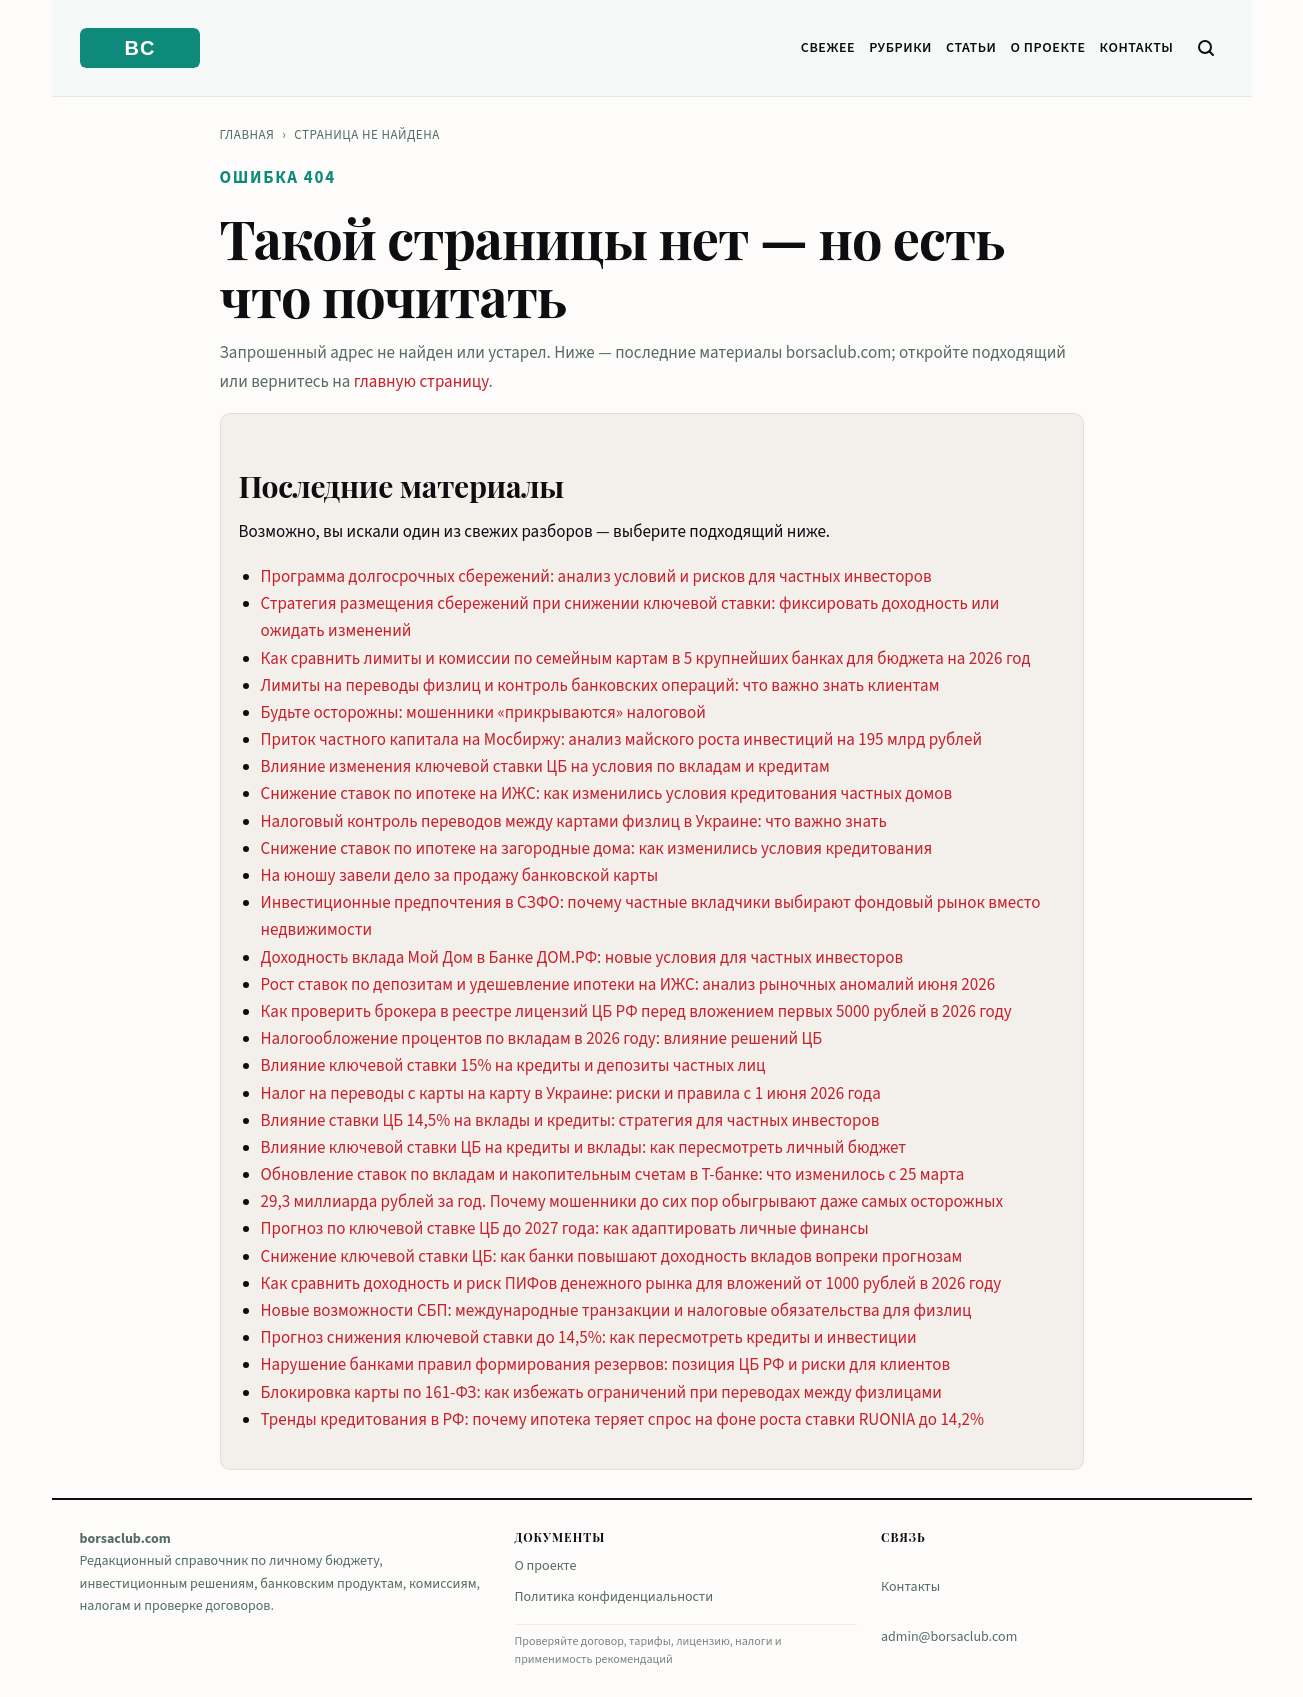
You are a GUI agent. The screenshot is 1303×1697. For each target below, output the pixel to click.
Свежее (828, 48)
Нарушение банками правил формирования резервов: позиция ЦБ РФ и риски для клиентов (606, 1365)
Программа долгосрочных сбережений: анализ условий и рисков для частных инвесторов (596, 577)
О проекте (1048, 48)
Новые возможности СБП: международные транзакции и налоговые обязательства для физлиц (616, 1311)
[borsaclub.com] (140, 48)
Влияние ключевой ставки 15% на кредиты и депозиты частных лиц (513, 1066)
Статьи (971, 48)
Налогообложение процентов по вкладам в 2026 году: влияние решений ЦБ (542, 1039)
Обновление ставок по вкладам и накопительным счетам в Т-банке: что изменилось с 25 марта (613, 1175)
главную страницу (421, 382)
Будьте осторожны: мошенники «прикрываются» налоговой (483, 713)
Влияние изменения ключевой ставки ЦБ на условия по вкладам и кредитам (545, 767)
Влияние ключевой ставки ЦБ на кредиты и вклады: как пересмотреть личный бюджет (584, 1148)
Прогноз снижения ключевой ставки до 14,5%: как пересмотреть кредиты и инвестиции (589, 1338)
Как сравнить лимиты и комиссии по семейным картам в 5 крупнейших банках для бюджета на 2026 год (646, 659)
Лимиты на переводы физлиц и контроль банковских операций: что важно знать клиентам (600, 686)
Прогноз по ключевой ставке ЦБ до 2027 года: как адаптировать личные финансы (565, 1229)
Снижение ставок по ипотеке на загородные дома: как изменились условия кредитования (597, 849)
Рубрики (900, 48)
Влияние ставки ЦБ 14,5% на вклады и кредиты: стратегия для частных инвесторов (570, 1121)
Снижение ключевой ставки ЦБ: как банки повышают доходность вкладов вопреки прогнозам (612, 1257)
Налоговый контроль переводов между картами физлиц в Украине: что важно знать (574, 822)
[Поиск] (1206, 48)
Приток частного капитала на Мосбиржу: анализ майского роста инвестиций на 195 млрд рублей (622, 740)
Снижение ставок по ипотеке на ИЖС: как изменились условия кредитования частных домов (607, 794)
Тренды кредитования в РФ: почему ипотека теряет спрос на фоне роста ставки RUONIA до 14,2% (622, 1420)
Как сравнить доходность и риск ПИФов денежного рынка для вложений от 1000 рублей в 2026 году (631, 1284)
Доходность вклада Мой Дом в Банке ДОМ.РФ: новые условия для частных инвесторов (582, 958)
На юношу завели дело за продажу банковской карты (460, 876)
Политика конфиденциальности (614, 1597)
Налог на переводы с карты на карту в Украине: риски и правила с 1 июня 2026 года (571, 1094)
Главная (247, 135)
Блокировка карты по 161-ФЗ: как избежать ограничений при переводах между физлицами (601, 1393)
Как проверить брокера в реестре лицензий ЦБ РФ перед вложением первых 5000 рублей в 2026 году (636, 1012)
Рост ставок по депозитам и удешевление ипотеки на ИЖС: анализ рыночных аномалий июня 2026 (628, 985)
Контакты (1137, 48)
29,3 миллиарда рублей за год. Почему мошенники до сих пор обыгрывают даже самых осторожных (632, 1202)
